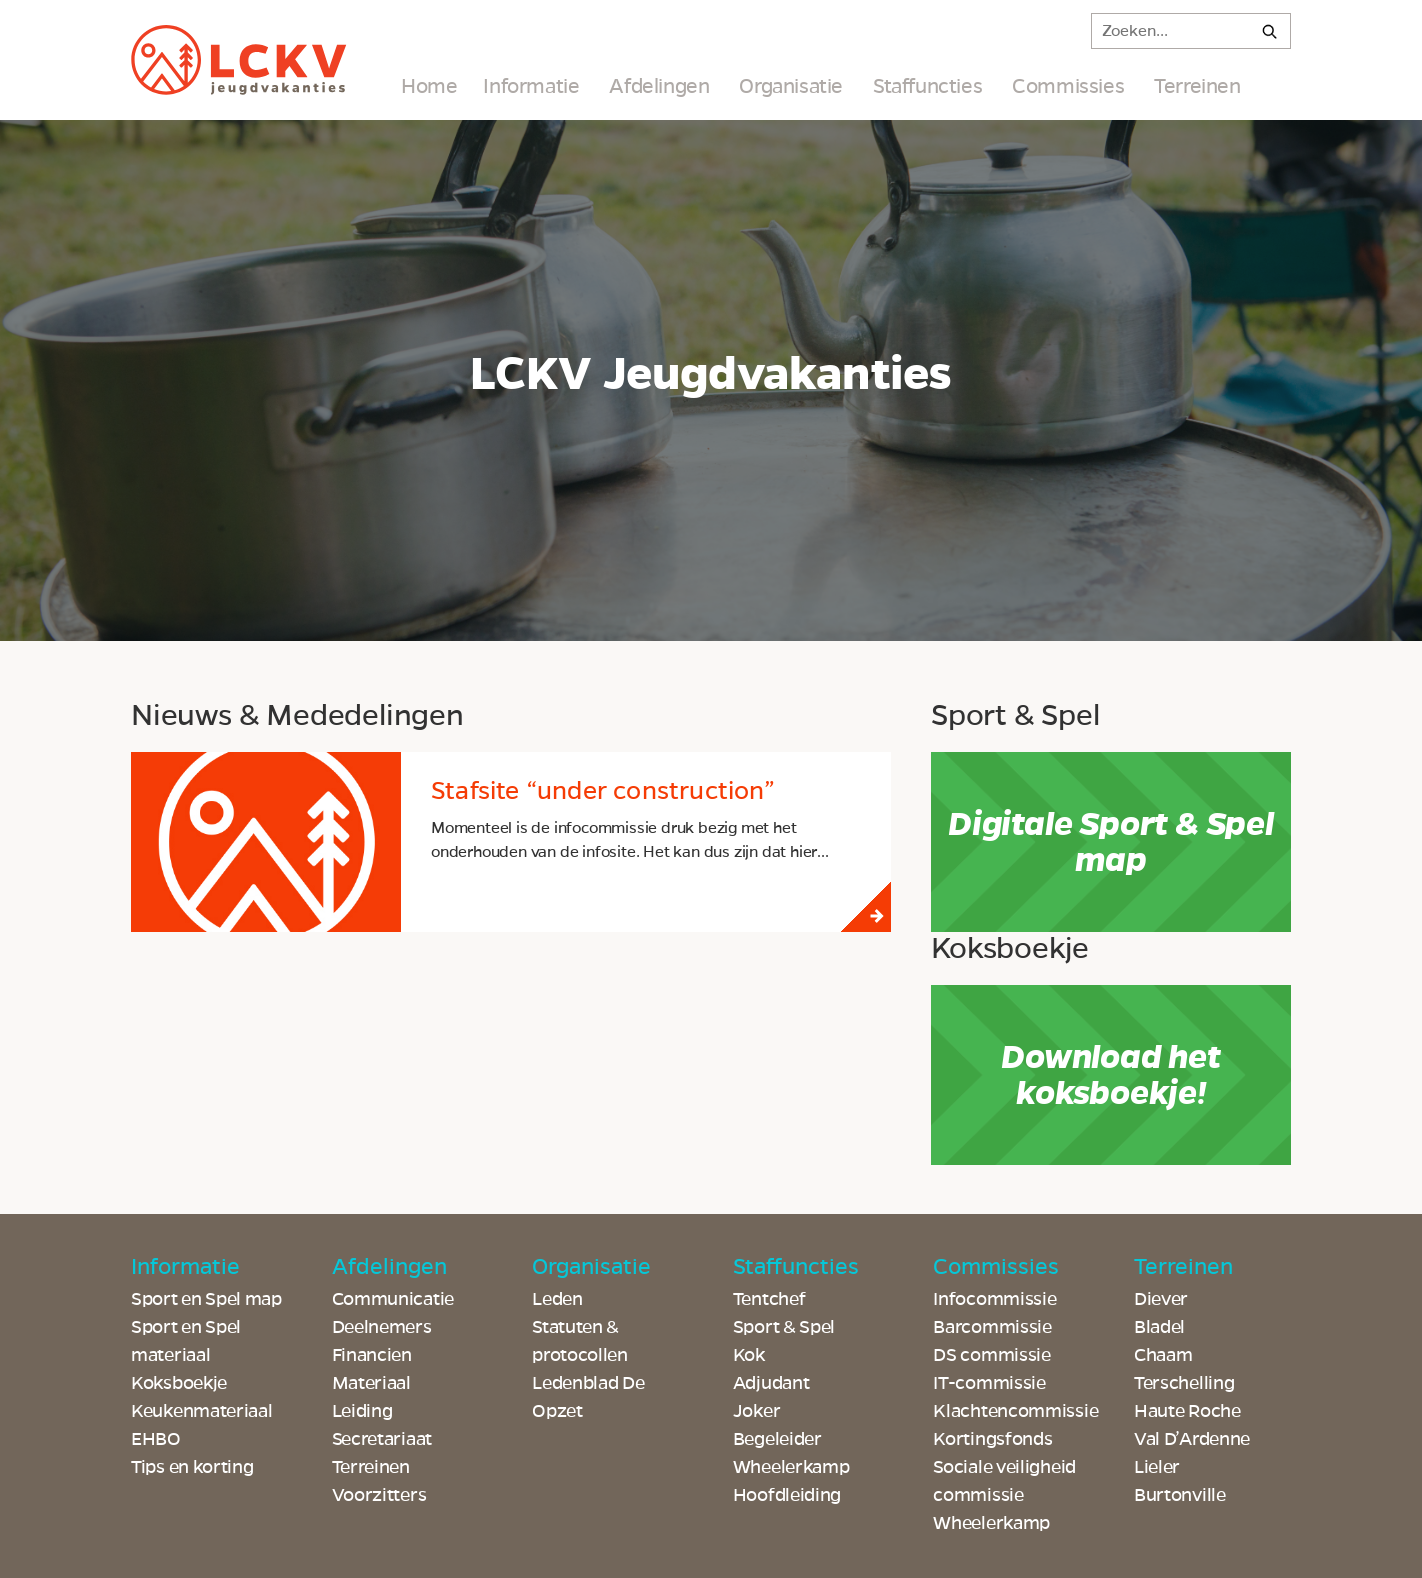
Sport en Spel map (206, 1299)
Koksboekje (179, 1383)
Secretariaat (382, 1439)
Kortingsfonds (992, 1439)
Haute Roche (1187, 1411)
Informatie (531, 86)
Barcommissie (992, 1327)
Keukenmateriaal (202, 1411)
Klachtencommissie (1015, 1411)
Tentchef (769, 1299)
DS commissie (991, 1355)
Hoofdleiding (787, 1495)
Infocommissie (994, 1299)
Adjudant (771, 1383)
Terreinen (1197, 86)
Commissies (1068, 86)
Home (429, 86)
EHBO (156, 1439)
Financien (372, 1355)
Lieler (1157, 1467)
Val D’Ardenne (1192, 1439)
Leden (557, 1299)
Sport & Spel (784, 1327)
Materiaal (371, 1383)
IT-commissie (989, 1383)
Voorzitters (379, 1495)
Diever (1161, 1299)
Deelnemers (382, 1327)
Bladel (1159, 1327)
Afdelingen (659, 86)
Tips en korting (192, 1467)
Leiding (362, 1411)
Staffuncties (927, 86)
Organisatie (791, 86)
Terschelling (1184, 1383)
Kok (749, 1355)
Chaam (1163, 1355)
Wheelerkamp (991, 1523)
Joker (757, 1411)
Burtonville (1180, 1495)
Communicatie (393, 1299)
